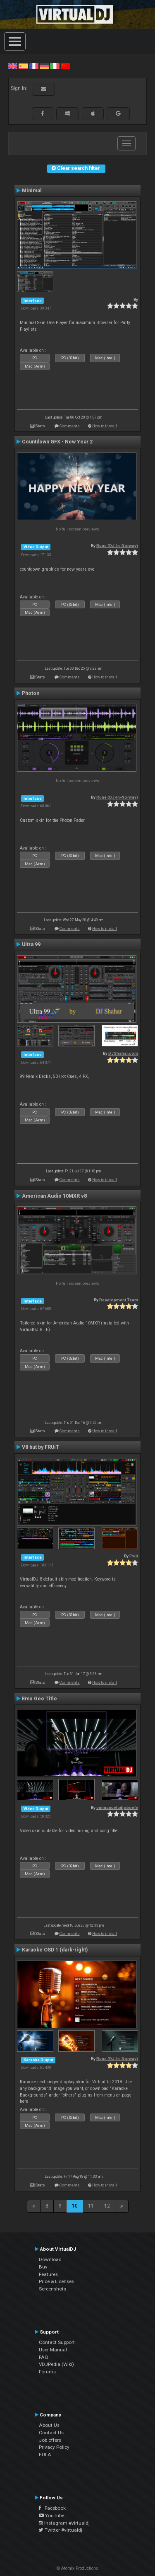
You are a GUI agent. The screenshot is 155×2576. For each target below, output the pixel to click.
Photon (30, 693)
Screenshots (52, 2289)
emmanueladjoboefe (117, 1807)
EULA (45, 2454)
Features (48, 2274)
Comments (70, 426)
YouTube (51, 2515)
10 (75, 2206)
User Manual (53, 2350)
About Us (49, 2425)
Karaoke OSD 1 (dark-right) (55, 1950)
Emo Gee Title (39, 1699)
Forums (47, 2372)
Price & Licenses (56, 2281)
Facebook (52, 2508)
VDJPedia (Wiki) (56, 2364)
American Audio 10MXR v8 (54, 1196)
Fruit (133, 1556)
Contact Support (57, 2342)
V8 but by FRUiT (40, 1447)
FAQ (43, 2357)
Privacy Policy (54, 2447)
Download (50, 2259)
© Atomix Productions (77, 2568)
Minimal (32, 191)
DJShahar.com (123, 1053)
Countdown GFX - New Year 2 (57, 442)
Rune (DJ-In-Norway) (117, 545)
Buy (43, 2267)
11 (91, 2206)
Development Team (118, 1300)
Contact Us (51, 2433)
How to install (104, 426)
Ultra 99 (31, 944)
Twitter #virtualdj (60, 2530)
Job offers (50, 2440)
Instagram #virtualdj (64, 2523)
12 (107, 2206)
